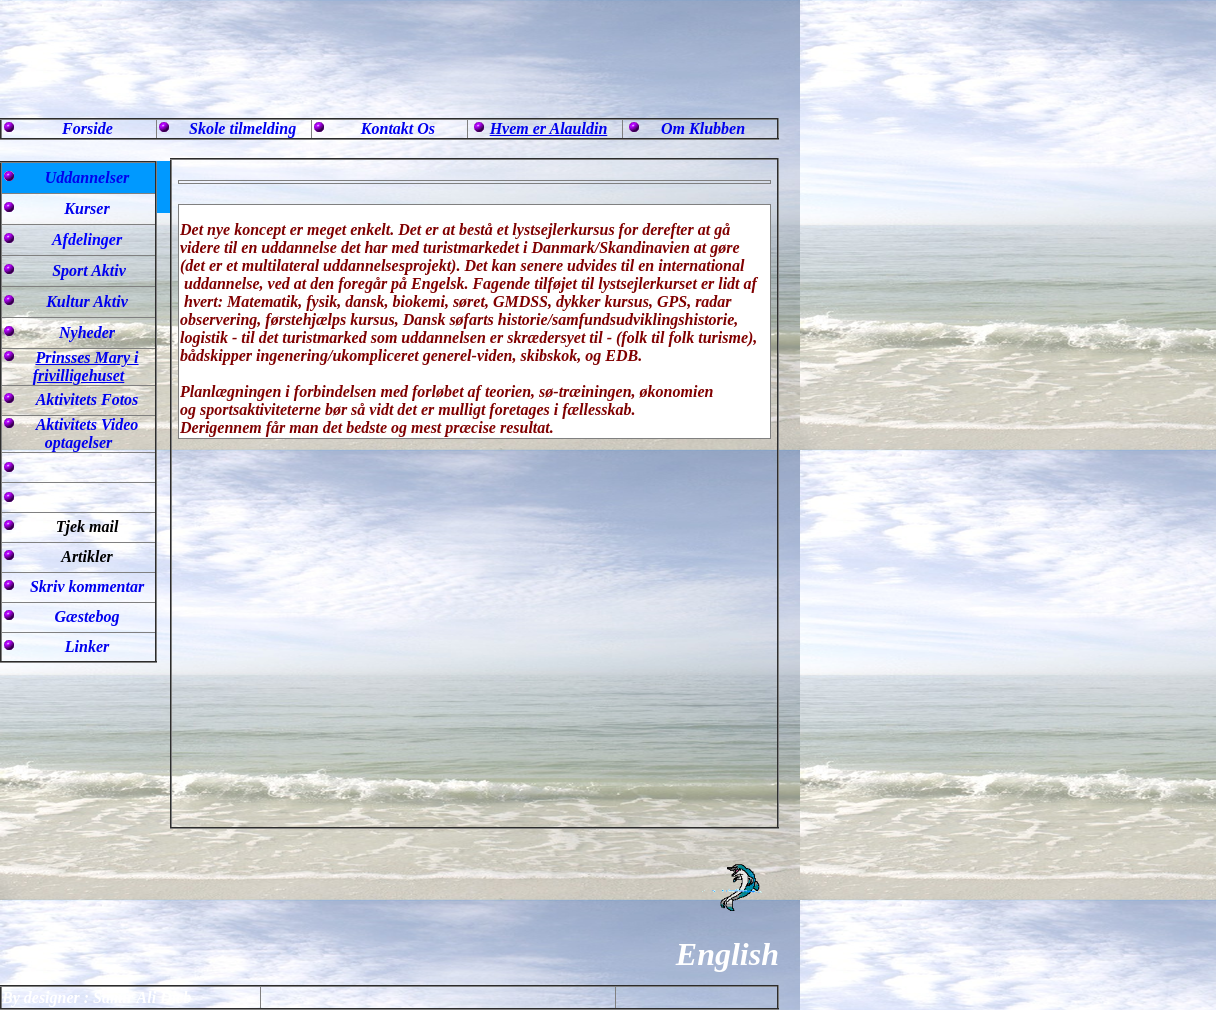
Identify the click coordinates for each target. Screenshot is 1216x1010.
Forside (87, 128)
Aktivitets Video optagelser (87, 433)
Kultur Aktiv (87, 301)
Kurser (86, 208)
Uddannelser (87, 177)
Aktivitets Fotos (87, 399)
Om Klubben (703, 128)
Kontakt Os (398, 128)
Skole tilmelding (242, 128)
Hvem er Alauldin (549, 128)
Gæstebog (87, 616)
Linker (87, 646)
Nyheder (87, 332)
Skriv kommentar (87, 586)
